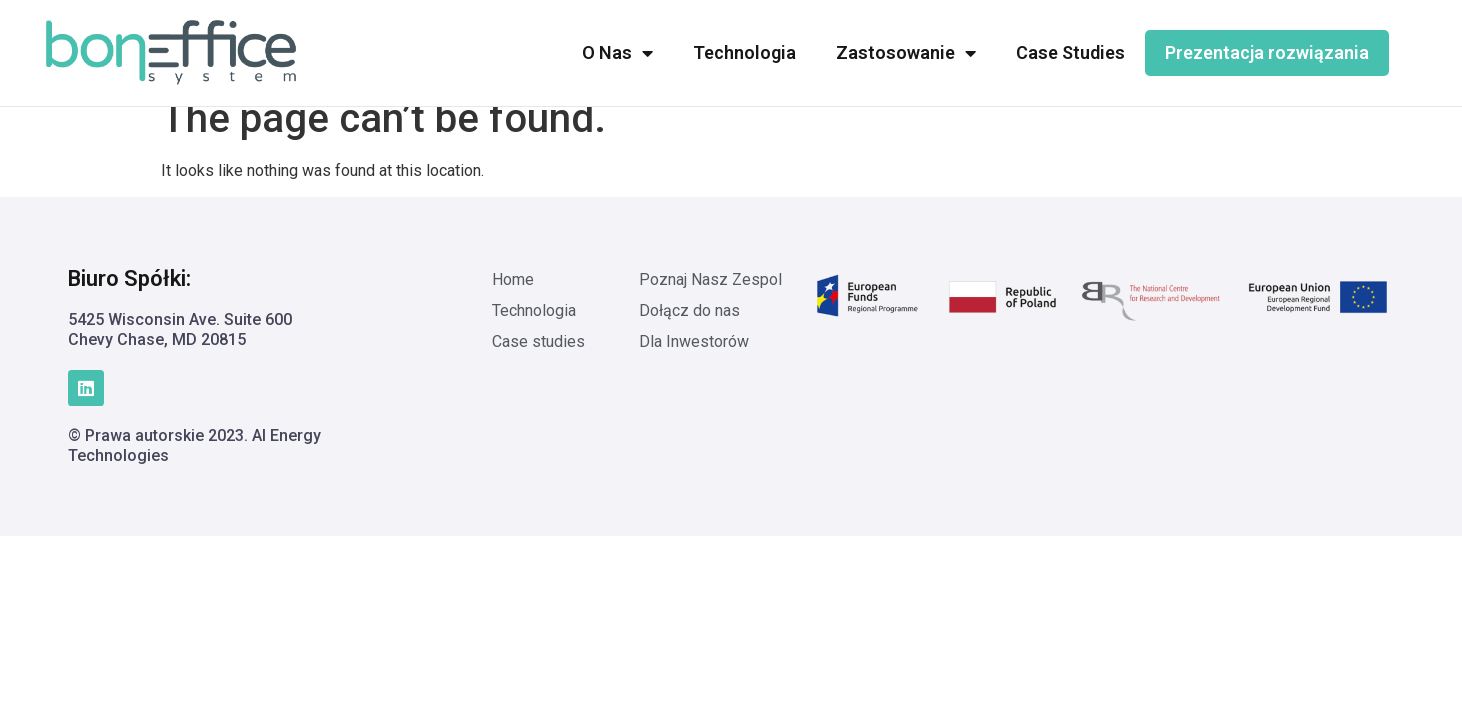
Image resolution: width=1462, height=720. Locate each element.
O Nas (617, 53)
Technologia (744, 52)
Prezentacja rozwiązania (1267, 52)
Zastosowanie (906, 53)
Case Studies (1070, 52)
